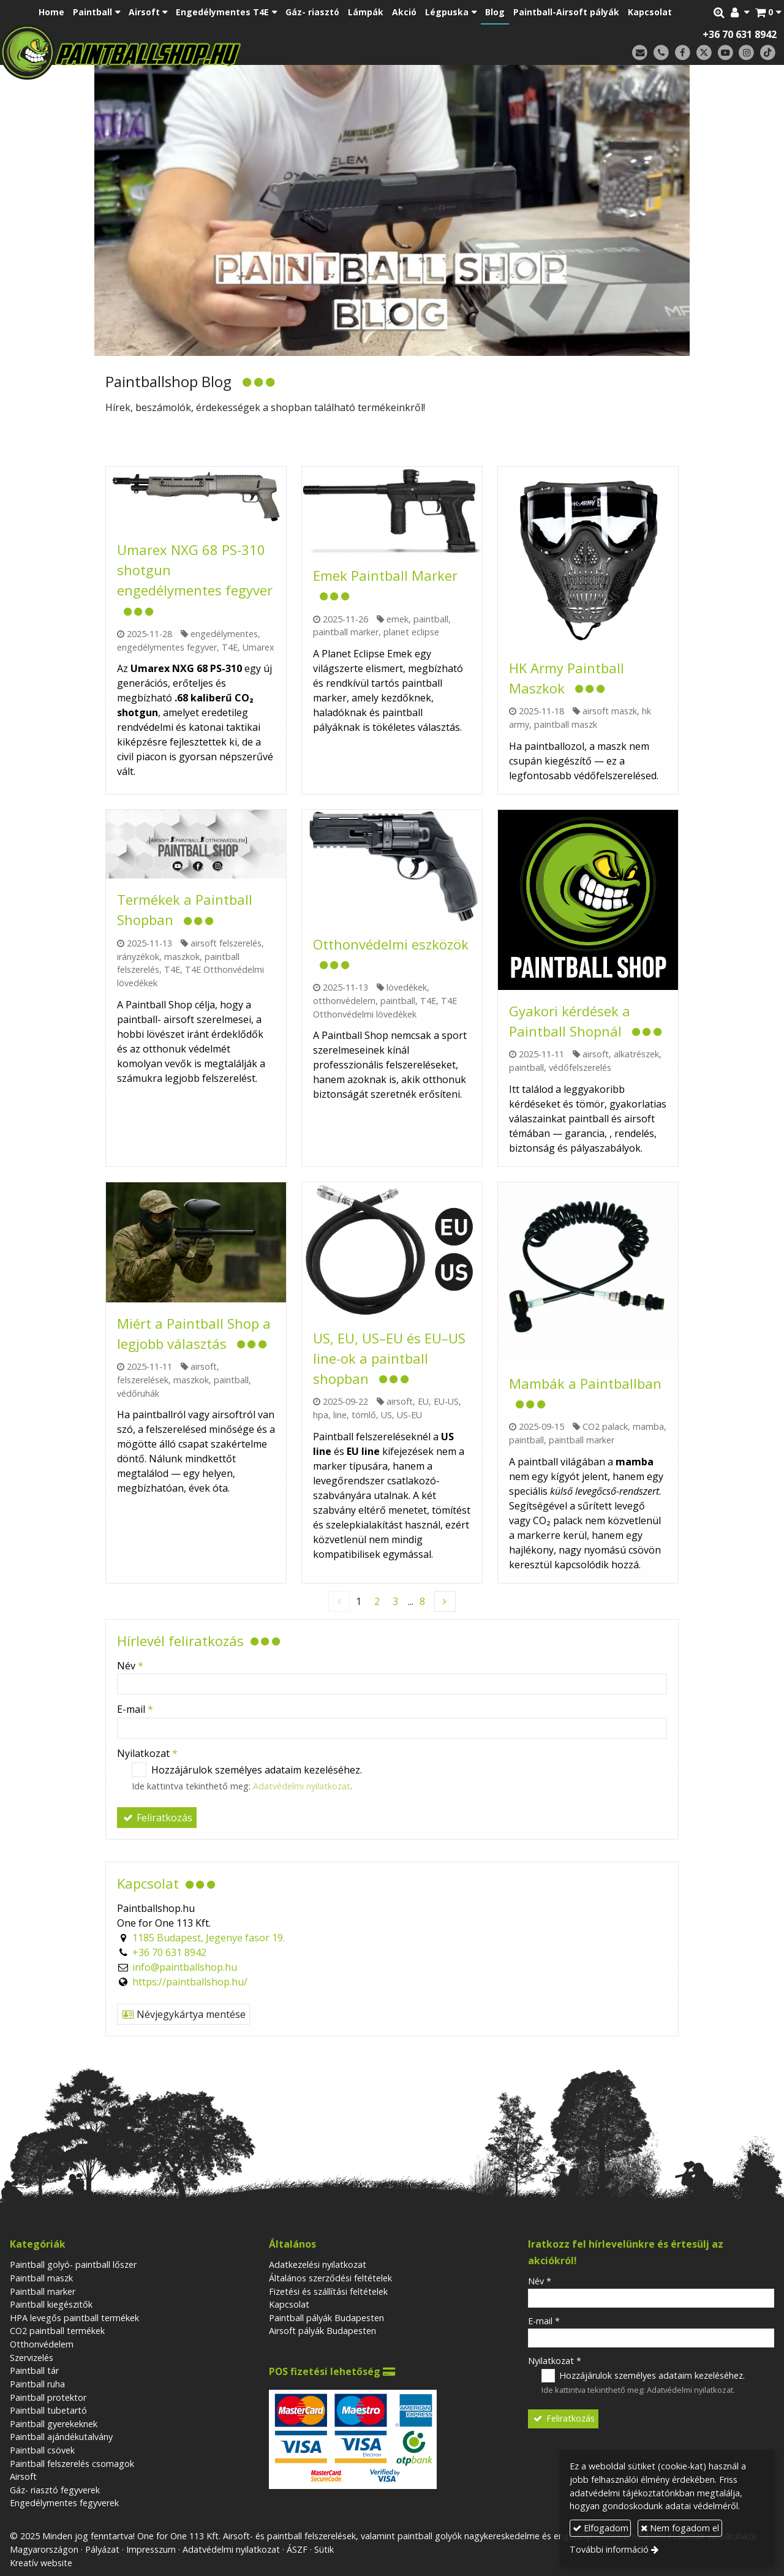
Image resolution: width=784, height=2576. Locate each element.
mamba (648, 1426)
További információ (609, 2549)
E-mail (135, 1709)
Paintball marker (42, 2291)
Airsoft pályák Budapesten (322, 2330)
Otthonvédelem (42, 2344)
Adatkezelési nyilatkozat (317, 2264)
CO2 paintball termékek (57, 2330)
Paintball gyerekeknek (53, 2424)
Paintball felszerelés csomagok (72, 2463)
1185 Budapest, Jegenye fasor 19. (208, 1937)
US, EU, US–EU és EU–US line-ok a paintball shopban (389, 1358)
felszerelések (142, 1380)
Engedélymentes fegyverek (64, 2503)
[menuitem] (51, 12)
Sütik (324, 2549)
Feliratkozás (156, 1817)
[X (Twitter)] (704, 53)
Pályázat (102, 2549)
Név (130, 1665)
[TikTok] (768, 53)
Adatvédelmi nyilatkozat (301, 1786)
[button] (768, 12)
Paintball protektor (48, 2397)
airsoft (595, 1054)
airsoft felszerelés (226, 943)
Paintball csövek (42, 2450)
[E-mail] (640, 53)
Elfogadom (600, 2528)
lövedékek (406, 987)
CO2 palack (605, 1426)
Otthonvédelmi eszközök (391, 944)
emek (397, 619)
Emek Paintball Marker (385, 575)
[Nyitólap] (206, 52)
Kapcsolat (289, 2304)
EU (423, 1401)
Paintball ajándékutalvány (61, 2436)
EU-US (446, 1401)
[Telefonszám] (661, 53)
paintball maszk (565, 724)
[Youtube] (725, 53)
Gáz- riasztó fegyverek (55, 2490)
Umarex (258, 647)
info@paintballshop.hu (184, 1967)
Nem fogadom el (680, 2528)
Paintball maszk (41, 2278)
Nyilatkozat (147, 1753)
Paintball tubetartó (48, 2410)
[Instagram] (746, 53)
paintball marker (346, 632)
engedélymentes (224, 634)
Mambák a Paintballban (585, 1383)
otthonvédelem (344, 1001)
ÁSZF (297, 2549)
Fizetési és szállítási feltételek (328, 2291)
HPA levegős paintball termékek (74, 2318)
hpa (320, 1415)
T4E (230, 647)
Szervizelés (31, 2357)
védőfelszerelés (580, 1067)
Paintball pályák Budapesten (326, 2318)
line (340, 1415)
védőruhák (138, 1393)
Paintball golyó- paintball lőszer (73, 2264)
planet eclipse (411, 632)
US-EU (409, 1415)
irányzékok (138, 956)
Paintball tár (34, 2370)
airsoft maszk (609, 711)
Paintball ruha (37, 2384)
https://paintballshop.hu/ (189, 1982)
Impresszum (151, 2549)
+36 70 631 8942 (740, 34)
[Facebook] (683, 53)
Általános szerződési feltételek (330, 2278)
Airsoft (23, 2476)
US (386, 1415)
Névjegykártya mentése (183, 2014)
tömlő (364, 1415)
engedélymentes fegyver (167, 647)
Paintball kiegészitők (51, 2304)
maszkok (182, 956)
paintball (430, 619)
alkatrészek (636, 1054)
